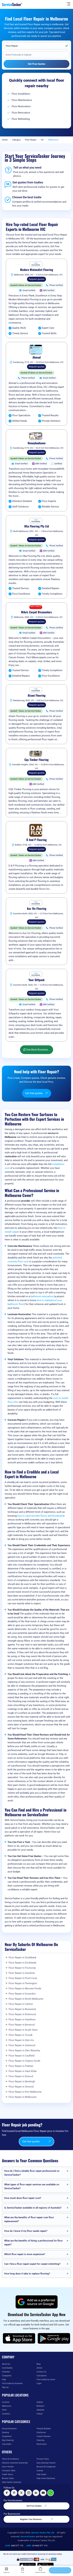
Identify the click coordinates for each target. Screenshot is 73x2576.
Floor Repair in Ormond (21, 2086)
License (40, 2470)
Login (39, 2383)
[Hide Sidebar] (68, 3)
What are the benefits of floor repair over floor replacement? (29, 2219)
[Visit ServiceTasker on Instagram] (28, 2493)
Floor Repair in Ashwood (22, 2045)
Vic (42, 140)
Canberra (6, 2414)
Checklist (6, 2372)
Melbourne (6, 2406)
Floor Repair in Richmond (22, 2014)
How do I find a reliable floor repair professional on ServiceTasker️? (31, 2172)
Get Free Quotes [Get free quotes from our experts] (37, 2506)
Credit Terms (7, 2474)
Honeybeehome (36, 443)
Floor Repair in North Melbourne (26, 1998)
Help (4, 2379)
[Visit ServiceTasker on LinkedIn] (36, 2493)
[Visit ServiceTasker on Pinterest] (14, 2493)
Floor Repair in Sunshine (22, 1973)
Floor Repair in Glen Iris (21, 2040)
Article (39, 2368)
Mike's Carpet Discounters (36, 612)
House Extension (9, 2428)
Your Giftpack (36, 980)
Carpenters (6, 2436)
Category (16, 140)
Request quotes (36, 279)
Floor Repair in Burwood (21, 2024)
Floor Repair (30, 140)
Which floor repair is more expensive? (24, 2254)
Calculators (42, 2376)
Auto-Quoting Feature (46, 2463)
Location (6, 2402)
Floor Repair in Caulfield (21, 2055)
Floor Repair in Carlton (21, 2004)
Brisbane (40, 2406)
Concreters (6, 2444)
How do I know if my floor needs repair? (25, 2231)
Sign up (5, 2387)
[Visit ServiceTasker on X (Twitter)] (21, 2493)
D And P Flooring (36, 840)
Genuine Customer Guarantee (15, 2463)
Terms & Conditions (10, 2459)
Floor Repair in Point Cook (23, 1978)
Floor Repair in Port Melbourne (25, 2091)
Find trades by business (12, 2383)
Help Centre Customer (11, 2482)
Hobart (40, 2414)
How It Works (8, 2467)
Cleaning (40, 2440)
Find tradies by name (46, 2379)
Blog (38, 2364)
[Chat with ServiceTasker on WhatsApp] (50, 2493)
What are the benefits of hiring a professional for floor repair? (33, 2242)
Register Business (40, 2570)
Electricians (42, 2444)
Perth (4, 2410)
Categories (6, 2376)
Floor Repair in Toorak (21, 2035)
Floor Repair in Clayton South (24, 2060)
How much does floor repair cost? (22, 2198)
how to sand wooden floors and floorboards (41, 1515)
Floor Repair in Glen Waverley (24, 2050)
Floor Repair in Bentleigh (22, 2081)
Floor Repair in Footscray (22, 1967)
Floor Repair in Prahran (21, 2066)
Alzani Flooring (36, 695)
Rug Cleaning (8, 2440)
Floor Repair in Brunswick (22, 2009)
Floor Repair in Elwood (21, 2076)
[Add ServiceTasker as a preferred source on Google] (37, 2301)
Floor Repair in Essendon (22, 1993)
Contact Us (41, 2372)
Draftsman (41, 2432)
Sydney (40, 2402)
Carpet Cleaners (44, 2436)
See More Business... (36, 1049)
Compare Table (8, 2470)
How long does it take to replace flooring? (27, 2273)
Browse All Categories (46, 2467)
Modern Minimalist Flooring (36, 270)
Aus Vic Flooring (36, 908)
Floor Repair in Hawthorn (22, 2019)
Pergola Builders (44, 2428)
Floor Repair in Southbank (22, 1957)
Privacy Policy (43, 2459)
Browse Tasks (8, 2478)
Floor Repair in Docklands (22, 1962)
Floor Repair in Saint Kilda (22, 2071)
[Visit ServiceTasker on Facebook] (7, 2493)
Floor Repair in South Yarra (23, 2029)
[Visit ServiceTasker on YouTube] (43, 2493)
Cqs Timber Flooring (36, 760)
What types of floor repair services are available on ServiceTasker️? (31, 2186)
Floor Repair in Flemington (23, 1983)
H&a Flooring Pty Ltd (36, 526)
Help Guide (41, 2474)
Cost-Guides (7, 2368)
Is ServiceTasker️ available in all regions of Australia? (32, 2207)
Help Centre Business (46, 2478)
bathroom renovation (42, 1296)
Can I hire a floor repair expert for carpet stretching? (32, 2263)
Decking (5, 2432)
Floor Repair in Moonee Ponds (25, 1988)
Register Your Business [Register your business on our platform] (36, 2519)
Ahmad (37, 357)
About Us (6, 2364)
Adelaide (40, 2410)
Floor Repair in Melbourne (22, 2097)
